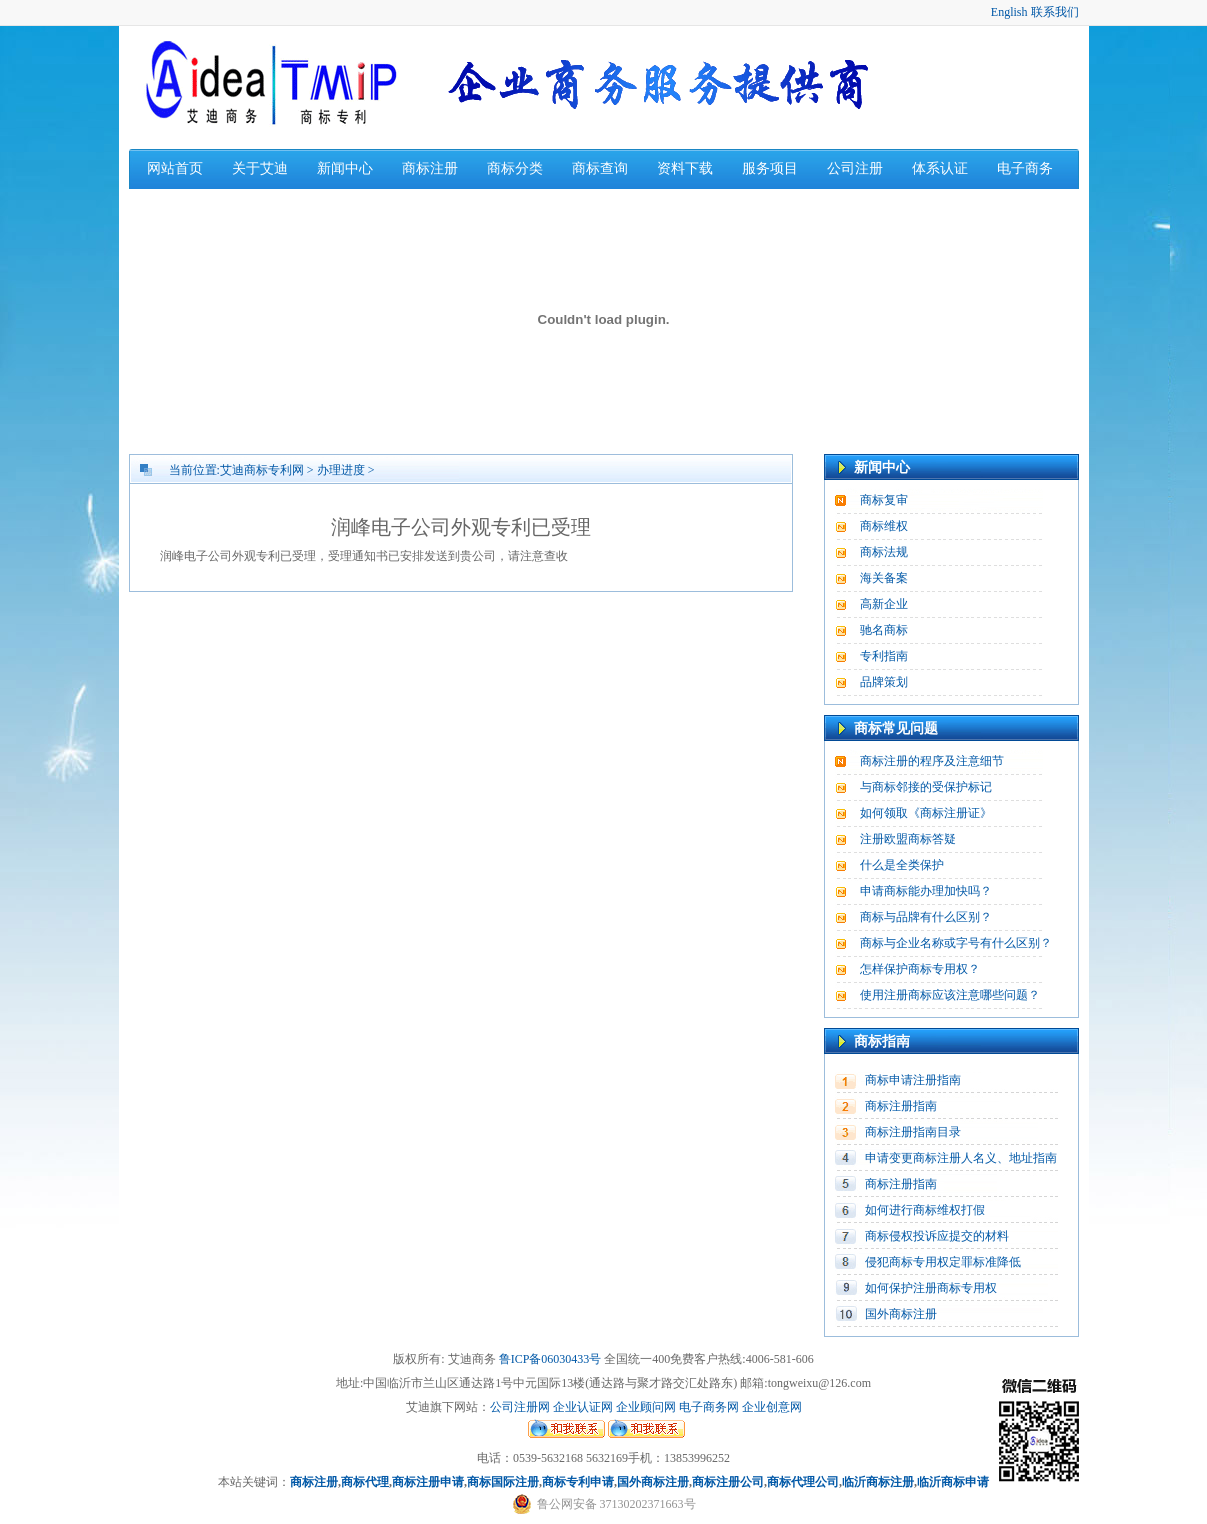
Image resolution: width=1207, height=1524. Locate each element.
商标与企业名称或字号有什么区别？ (956, 943)
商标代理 (365, 1482)
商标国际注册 (503, 1482)
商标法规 (884, 552)
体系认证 (940, 168)
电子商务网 (709, 1407)
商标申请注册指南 (913, 1080)
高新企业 (884, 604)
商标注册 (430, 168)
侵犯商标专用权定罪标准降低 (943, 1262)
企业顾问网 (646, 1407)
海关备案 (884, 578)
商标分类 (515, 168)
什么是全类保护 (902, 865)
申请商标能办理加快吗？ (926, 891)
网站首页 (175, 168)
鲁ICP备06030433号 (550, 1359)
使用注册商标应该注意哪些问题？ (950, 995)
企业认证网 (581, 1407)
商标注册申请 (428, 1482)
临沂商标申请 (953, 1482)
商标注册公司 (728, 1482)
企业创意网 (772, 1407)
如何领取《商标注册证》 (926, 813)
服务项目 (770, 168)
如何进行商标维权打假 (925, 1210)
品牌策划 (884, 682)
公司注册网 (520, 1407)
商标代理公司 (803, 1482)
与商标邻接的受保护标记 (926, 787)
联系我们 (1055, 12)
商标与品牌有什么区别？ (926, 917)
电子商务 (1025, 168)
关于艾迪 (260, 168)
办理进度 (341, 470)
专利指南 (884, 656)
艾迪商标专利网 (262, 470)
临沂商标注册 (878, 1482)
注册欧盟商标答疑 (908, 839)
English (1009, 12)
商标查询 (600, 168)
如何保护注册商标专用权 (931, 1288)
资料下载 (685, 168)
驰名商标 (884, 630)
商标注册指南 (901, 1106)
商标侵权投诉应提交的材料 (937, 1236)
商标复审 (884, 500)
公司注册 (855, 168)
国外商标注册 (901, 1314)
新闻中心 (345, 168)
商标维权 (884, 526)
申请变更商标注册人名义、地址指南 (961, 1158)
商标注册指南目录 (913, 1132)
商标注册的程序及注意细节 (932, 761)
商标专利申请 (578, 1482)
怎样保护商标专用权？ (920, 969)
